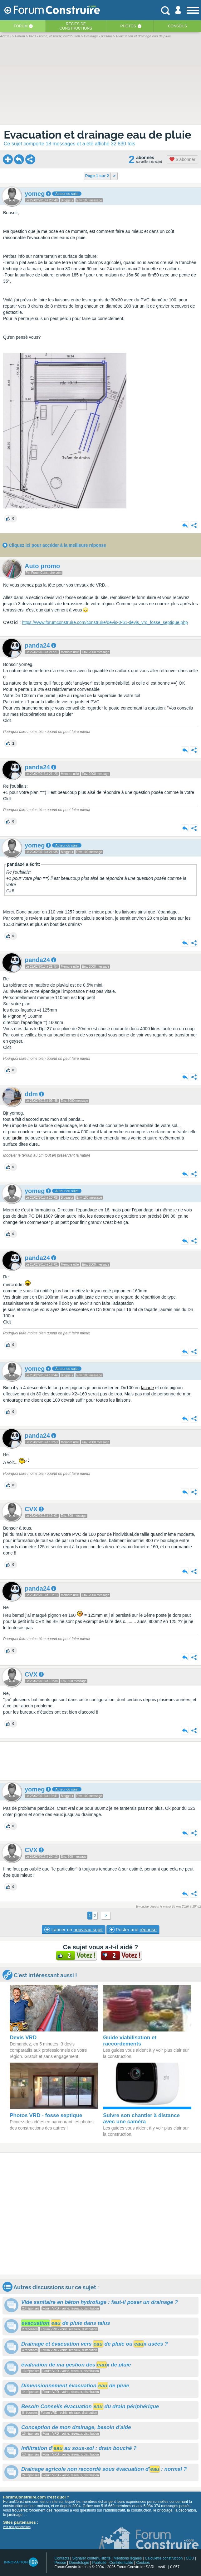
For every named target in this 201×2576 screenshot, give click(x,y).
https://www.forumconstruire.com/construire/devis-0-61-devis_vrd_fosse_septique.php (105, 622)
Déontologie (79, 2562)
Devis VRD (23, 2038)
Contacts (61, 2558)
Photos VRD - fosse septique (46, 2115)
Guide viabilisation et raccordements (129, 2041)
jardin (17, 1137)
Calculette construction (164, 2558)
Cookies (143, 2562)
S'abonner (182, 159)
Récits (75, 26)
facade (147, 1387)
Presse (60, 2562)
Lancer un (73, 1929)
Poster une (133, 1929)
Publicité (99, 2562)
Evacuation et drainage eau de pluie (97, 134)
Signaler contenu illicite (91, 2558)
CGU (190, 2558)
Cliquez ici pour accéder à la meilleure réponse (57, 545)
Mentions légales (128, 2558)
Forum (20, 26)
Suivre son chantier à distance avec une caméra (141, 2118)
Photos (128, 26)
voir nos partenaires (17, 2527)
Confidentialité (121, 2562)
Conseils (177, 26)
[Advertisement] (100, 1761)
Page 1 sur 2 (97, 175)
